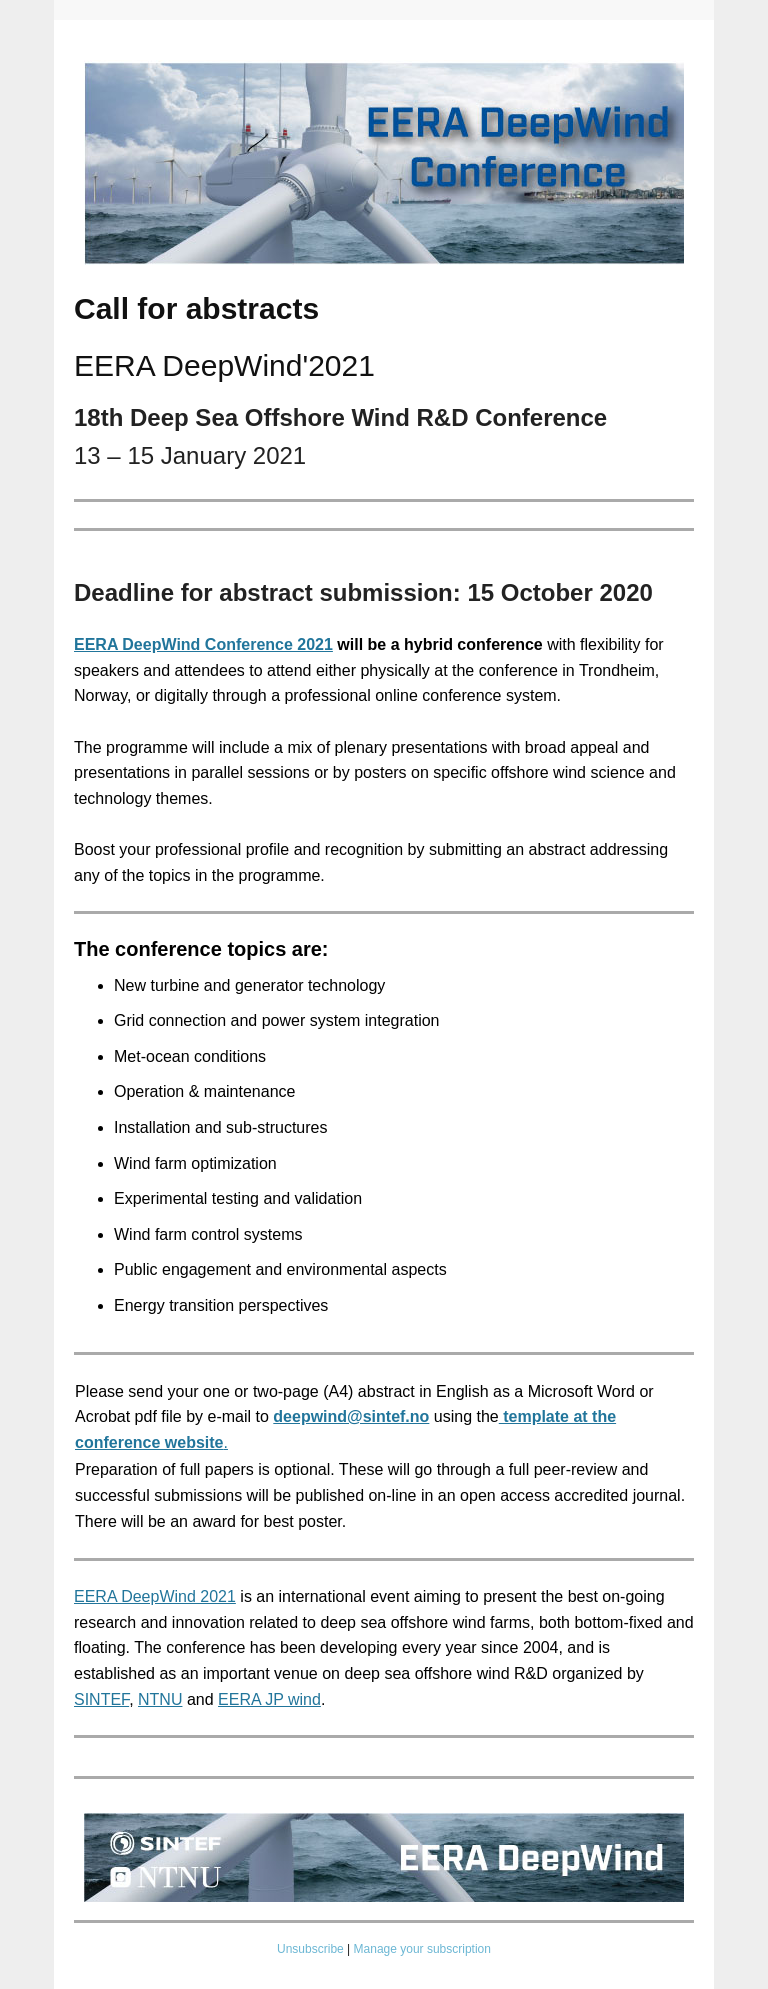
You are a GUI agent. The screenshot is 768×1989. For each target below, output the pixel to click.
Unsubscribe (310, 1949)
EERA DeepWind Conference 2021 (203, 644)
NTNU (160, 1699)
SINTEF (101, 1699)
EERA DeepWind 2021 (155, 1596)
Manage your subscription (422, 1949)
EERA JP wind (269, 1699)
